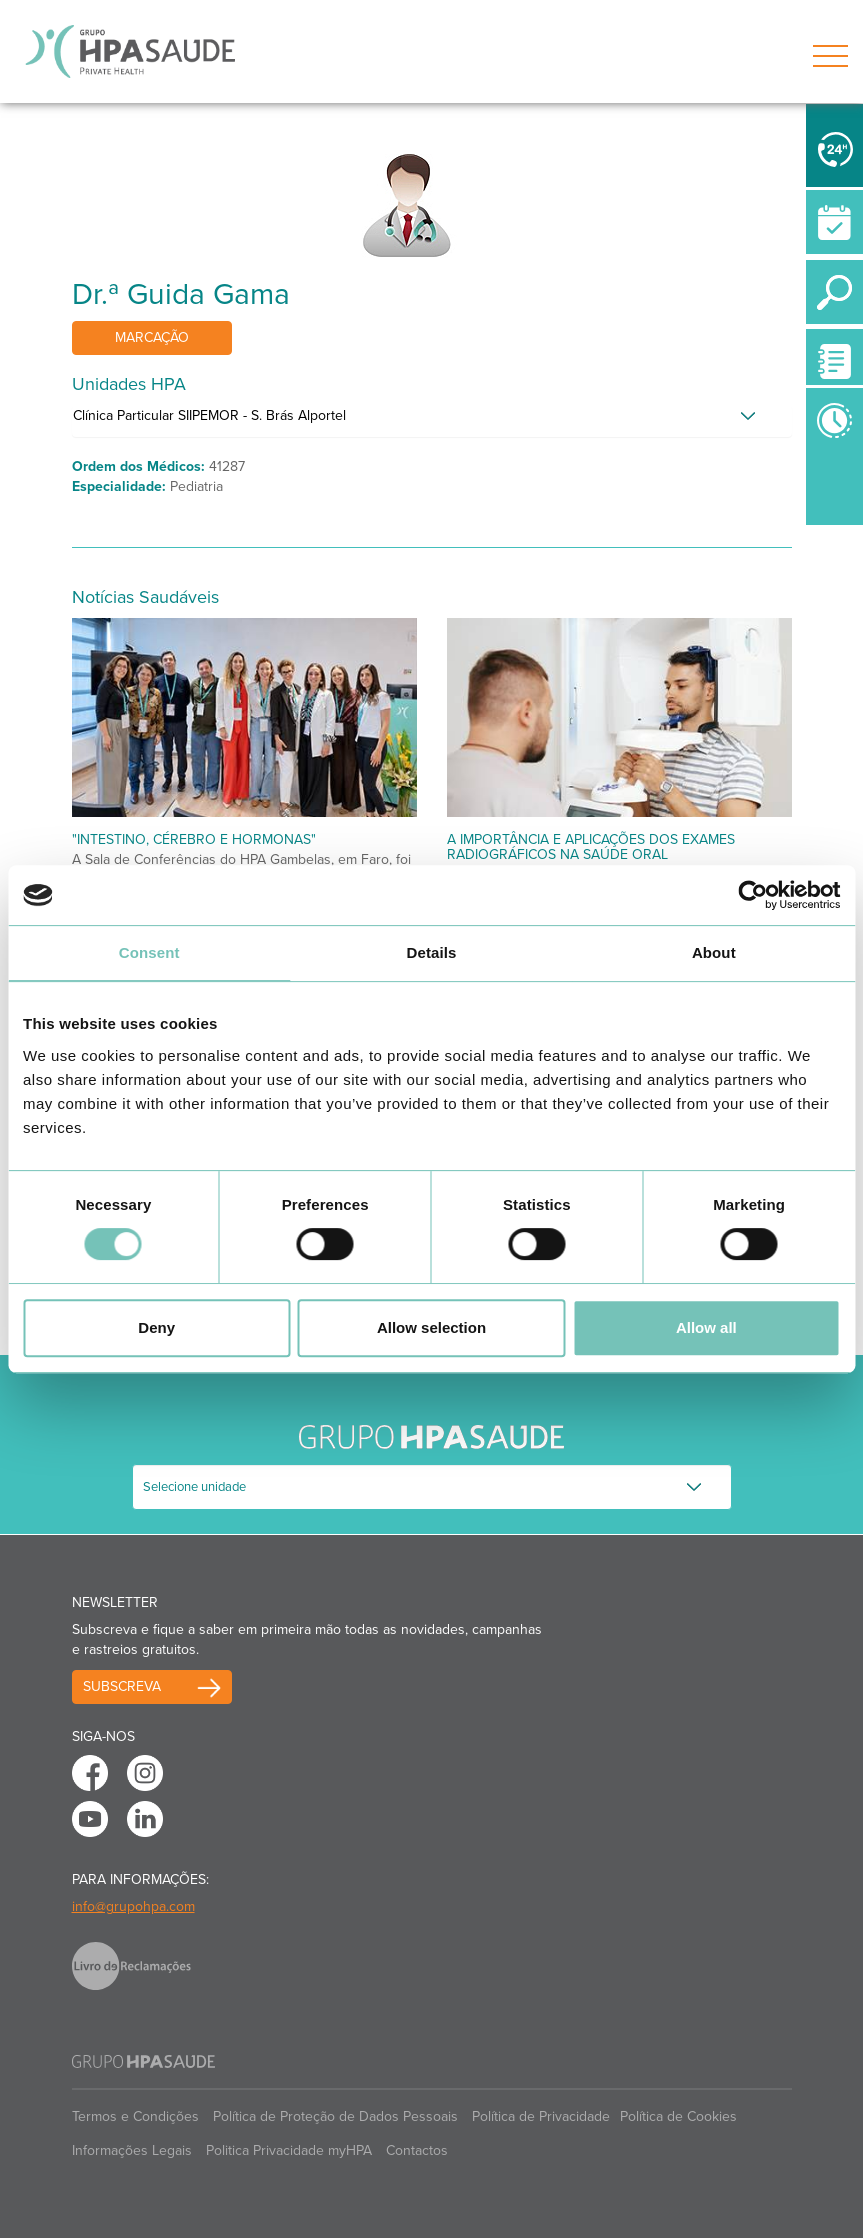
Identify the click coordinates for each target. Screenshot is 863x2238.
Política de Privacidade (541, 2116)
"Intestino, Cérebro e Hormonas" (194, 839)
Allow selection (431, 1327)
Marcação (152, 337)
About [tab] (714, 952)
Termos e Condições (135, 2116)
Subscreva (122, 1686)
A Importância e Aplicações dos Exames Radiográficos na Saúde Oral (591, 847)
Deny (156, 1327)
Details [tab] (432, 952)
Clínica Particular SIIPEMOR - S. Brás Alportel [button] (209, 415)
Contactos (417, 2150)
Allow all (706, 1327)
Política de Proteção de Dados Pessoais (335, 2116)
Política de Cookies (678, 2116)
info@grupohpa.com (133, 1906)
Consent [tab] (149, 952)
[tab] (432, 421)
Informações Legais (132, 2150)
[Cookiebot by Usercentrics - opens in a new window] (752, 895)
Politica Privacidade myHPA (289, 2150)
